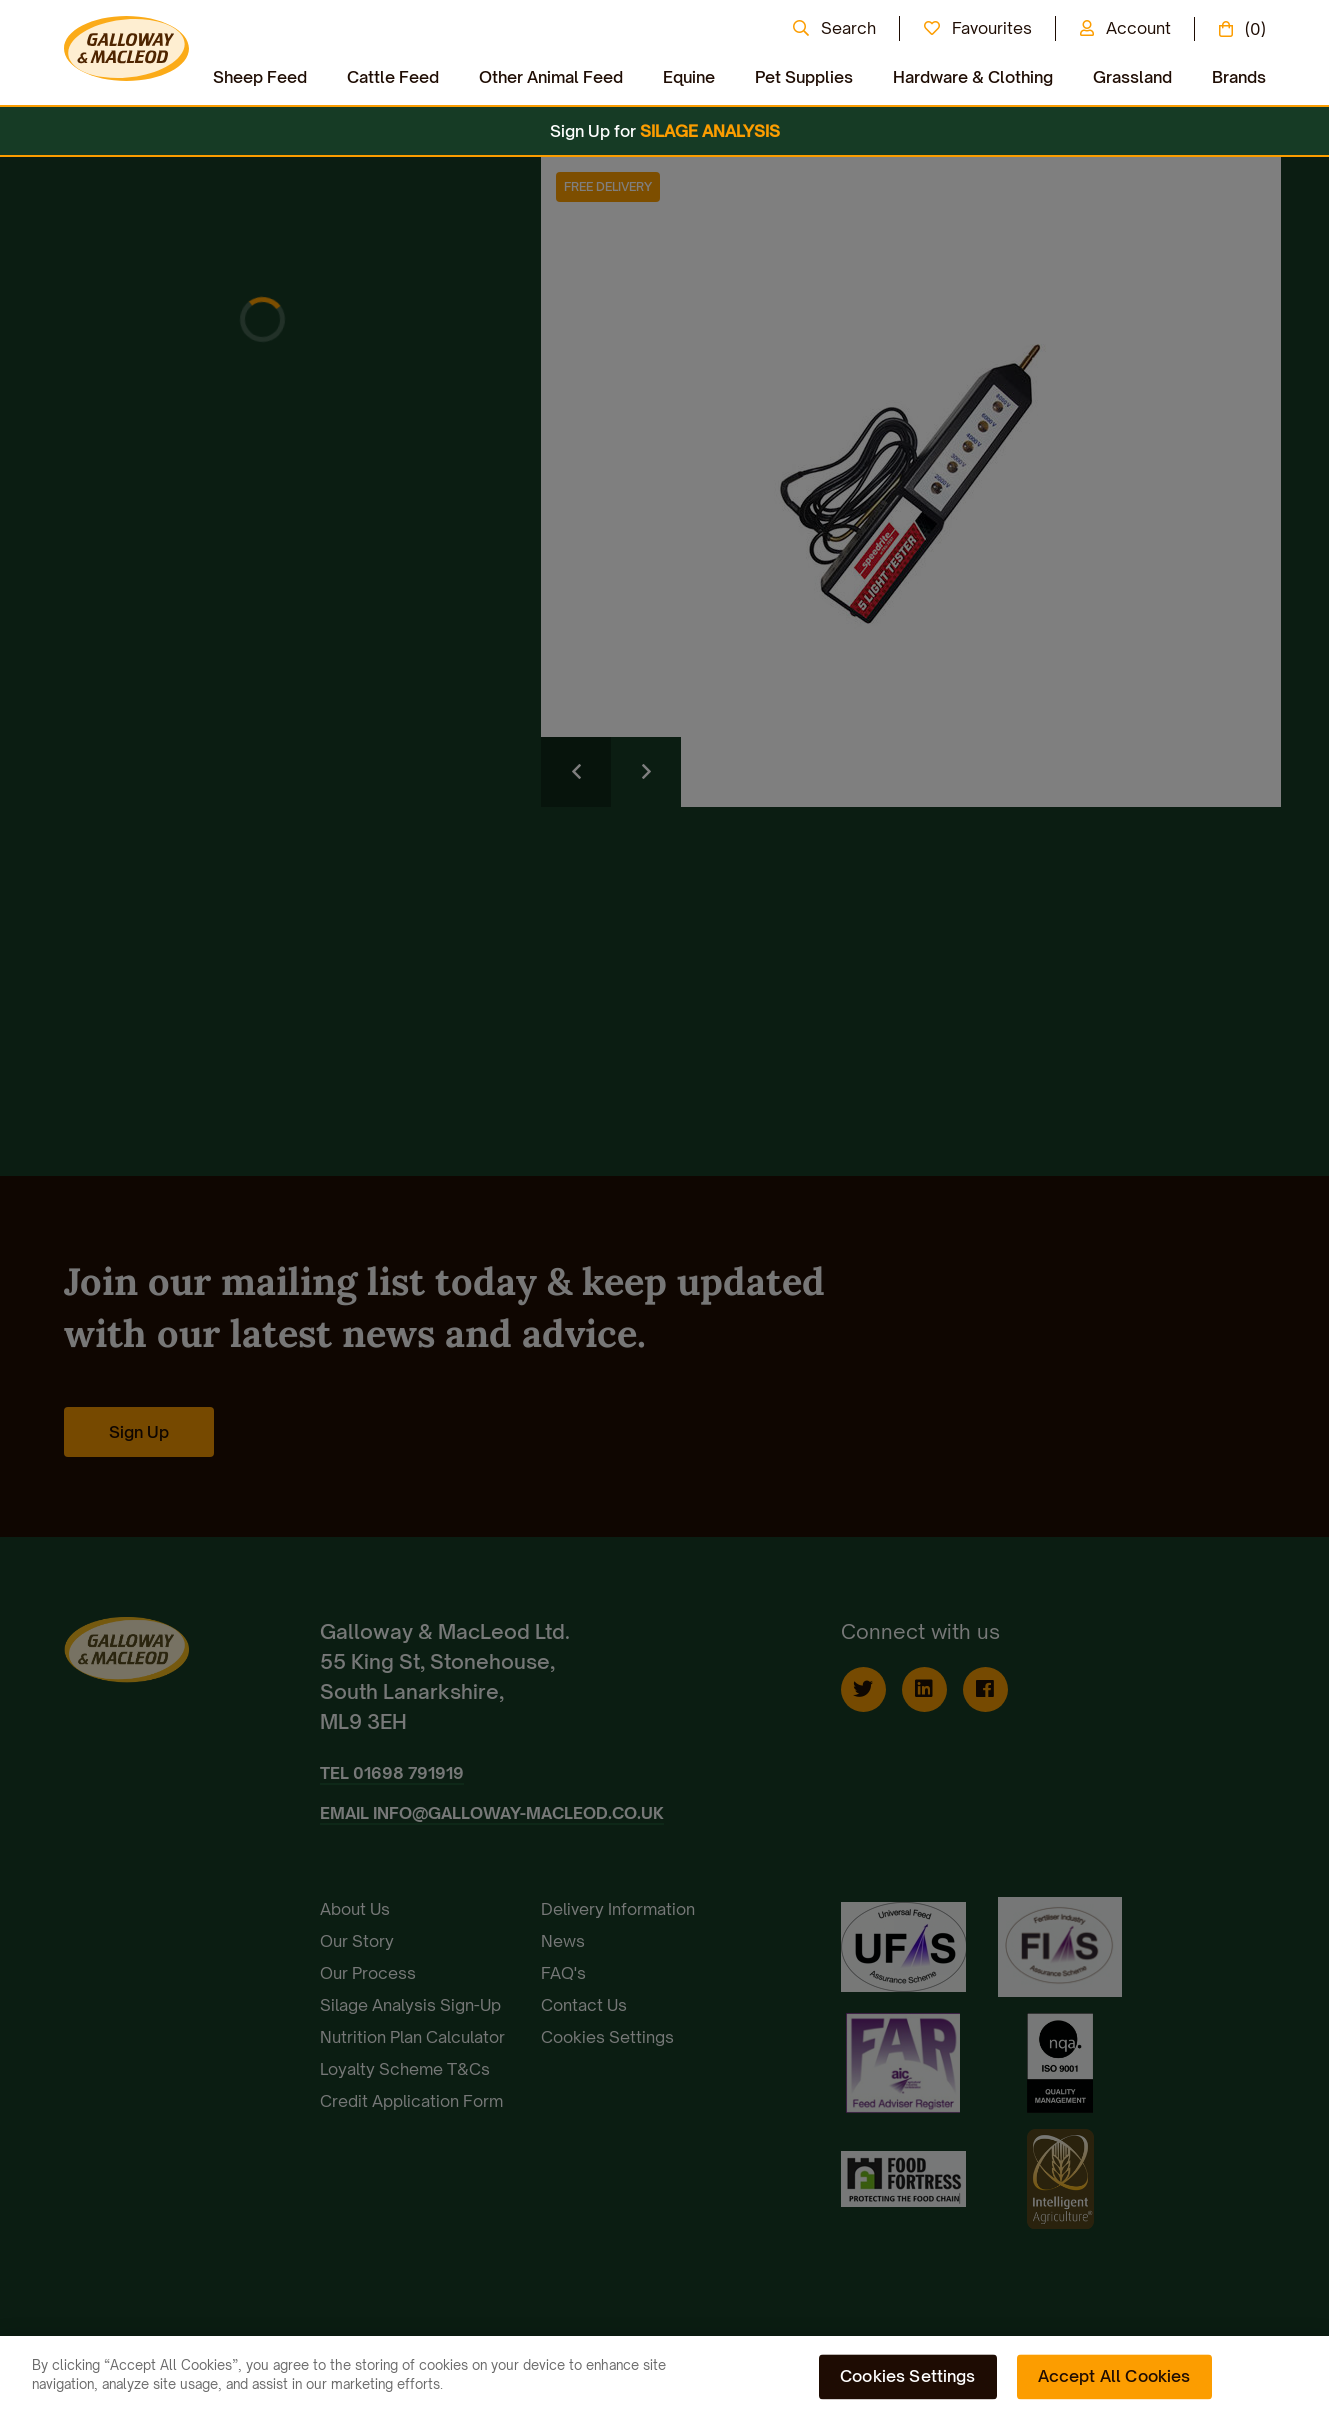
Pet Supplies (804, 77)
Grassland (1132, 77)
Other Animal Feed (551, 77)
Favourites (992, 28)
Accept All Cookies (1114, 2376)
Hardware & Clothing (973, 77)
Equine (689, 77)
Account (1138, 28)
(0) (1255, 29)
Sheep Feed (260, 77)
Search (848, 28)
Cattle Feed (393, 77)
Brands (1239, 77)
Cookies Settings (908, 2376)
